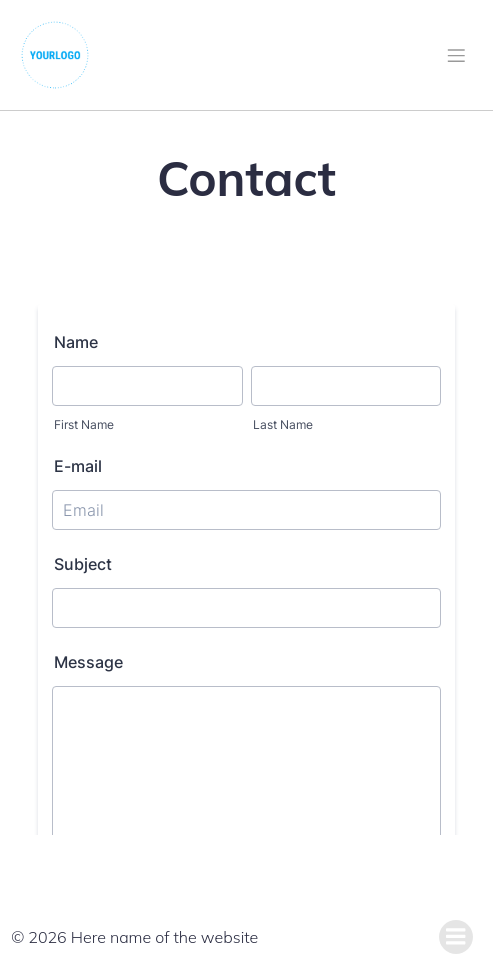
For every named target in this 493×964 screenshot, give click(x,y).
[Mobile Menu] (456, 55)
